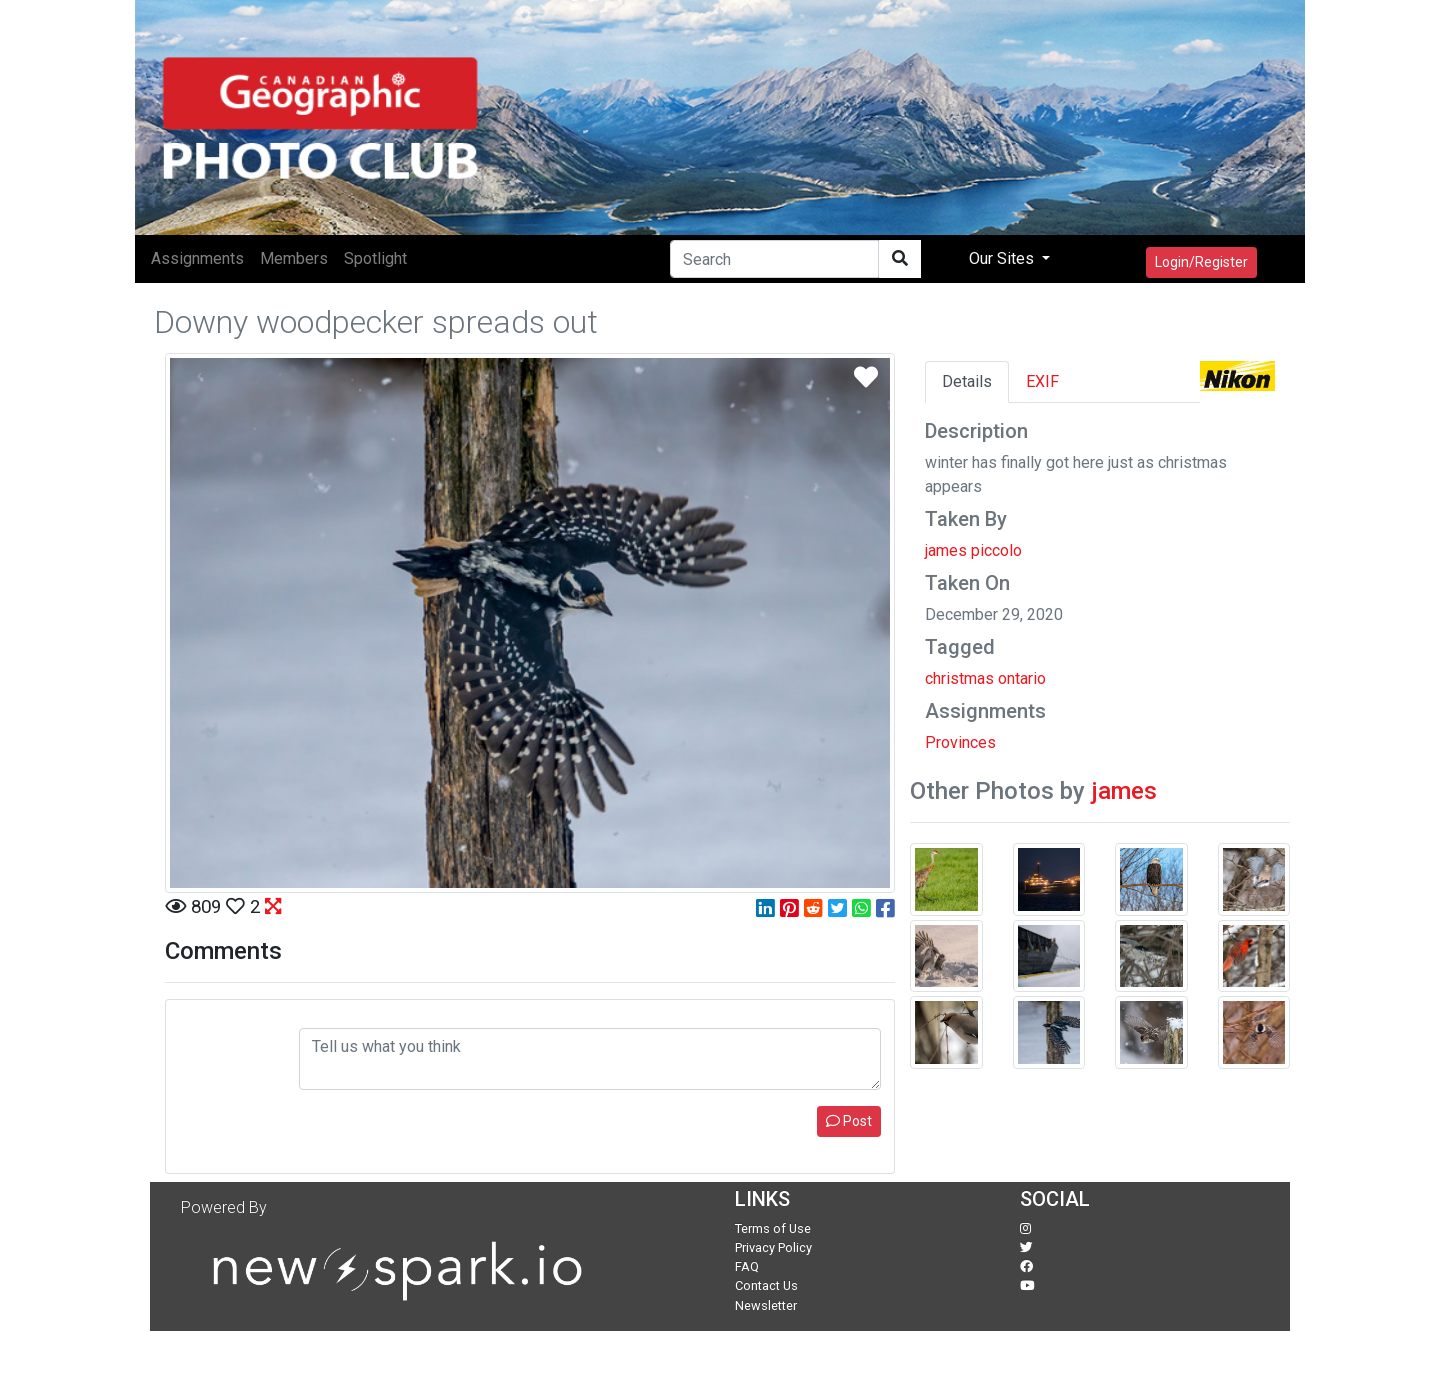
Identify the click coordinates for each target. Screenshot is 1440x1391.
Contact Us (766, 1285)
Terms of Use (773, 1228)
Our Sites (1003, 258)
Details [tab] (967, 381)
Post (849, 1121)
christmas (959, 678)
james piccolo (973, 550)
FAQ (747, 1266)
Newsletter (766, 1305)
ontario (1022, 678)
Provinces (960, 742)
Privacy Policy (773, 1247)
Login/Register (1201, 262)
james (1124, 791)
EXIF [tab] (1042, 381)
